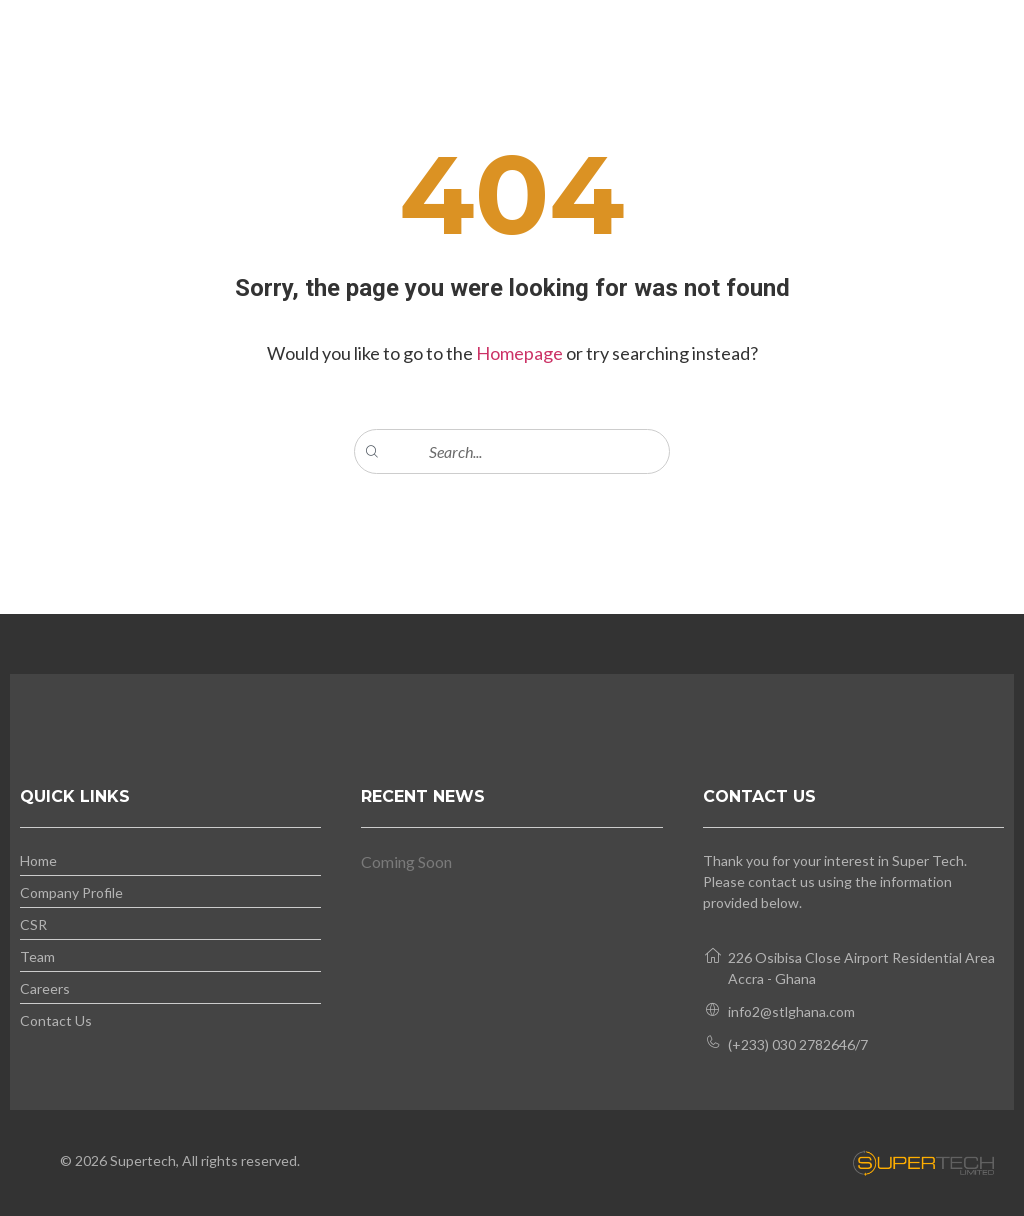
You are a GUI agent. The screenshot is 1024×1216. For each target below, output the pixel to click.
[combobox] (512, 451)
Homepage (521, 353)
